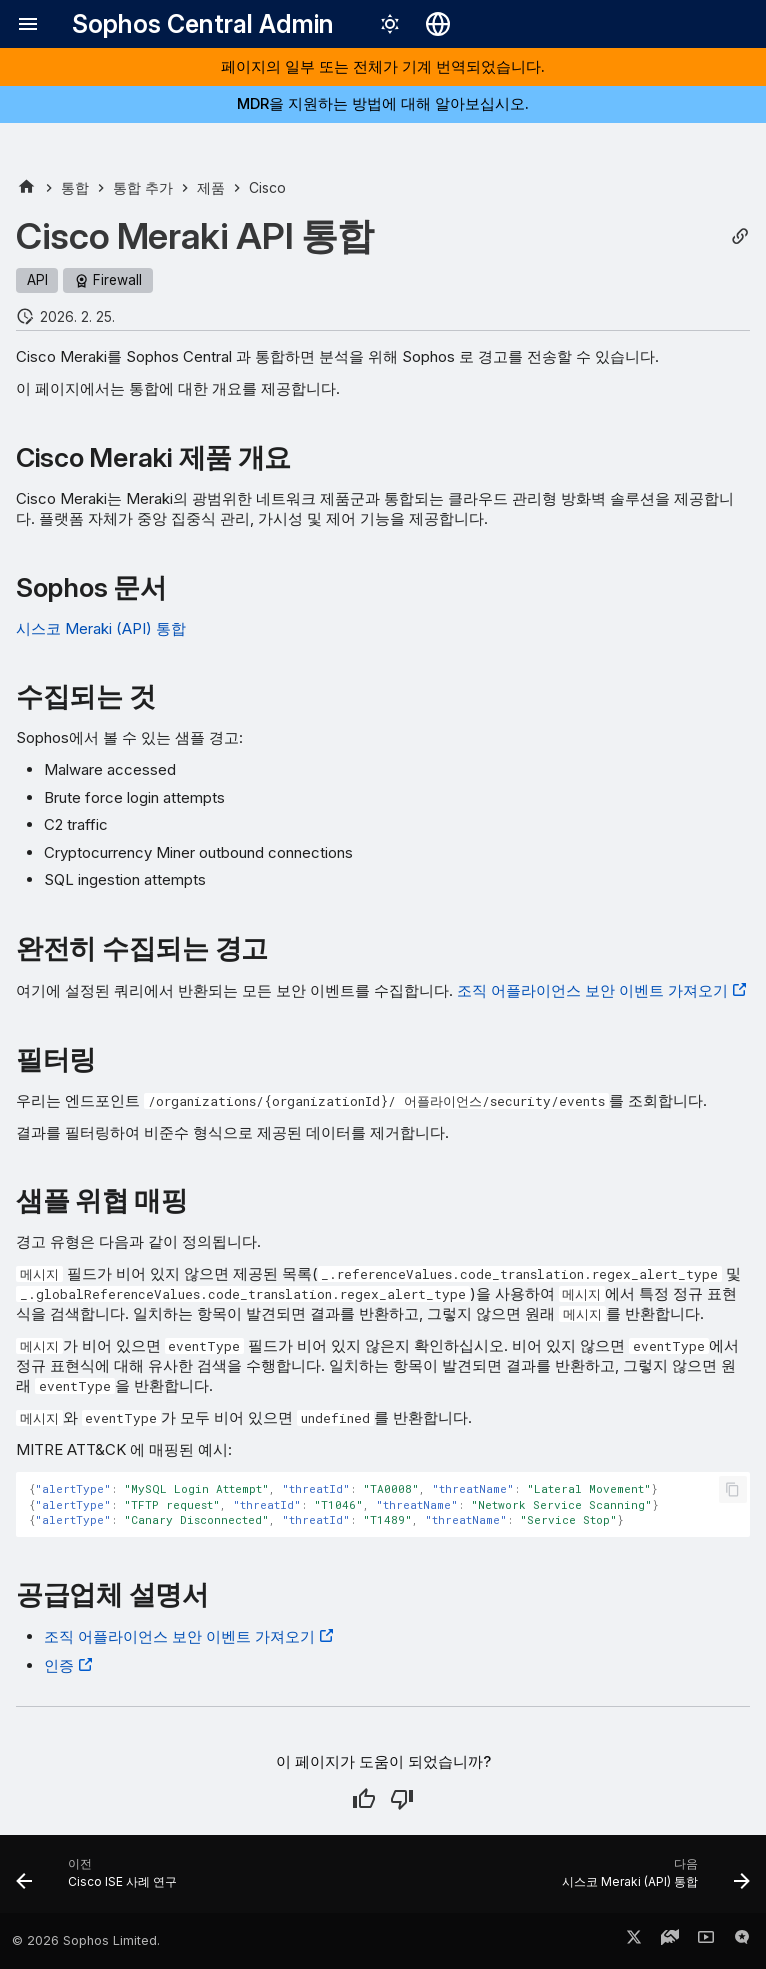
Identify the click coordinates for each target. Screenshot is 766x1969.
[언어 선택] (438, 24)
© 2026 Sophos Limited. (86, 1940)
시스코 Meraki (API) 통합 (101, 628)
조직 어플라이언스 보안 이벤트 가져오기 (592, 990)
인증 (59, 1665)
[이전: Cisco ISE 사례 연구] (100, 1880)
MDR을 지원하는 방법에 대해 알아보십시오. (383, 103)
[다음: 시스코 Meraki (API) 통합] (652, 1880)
